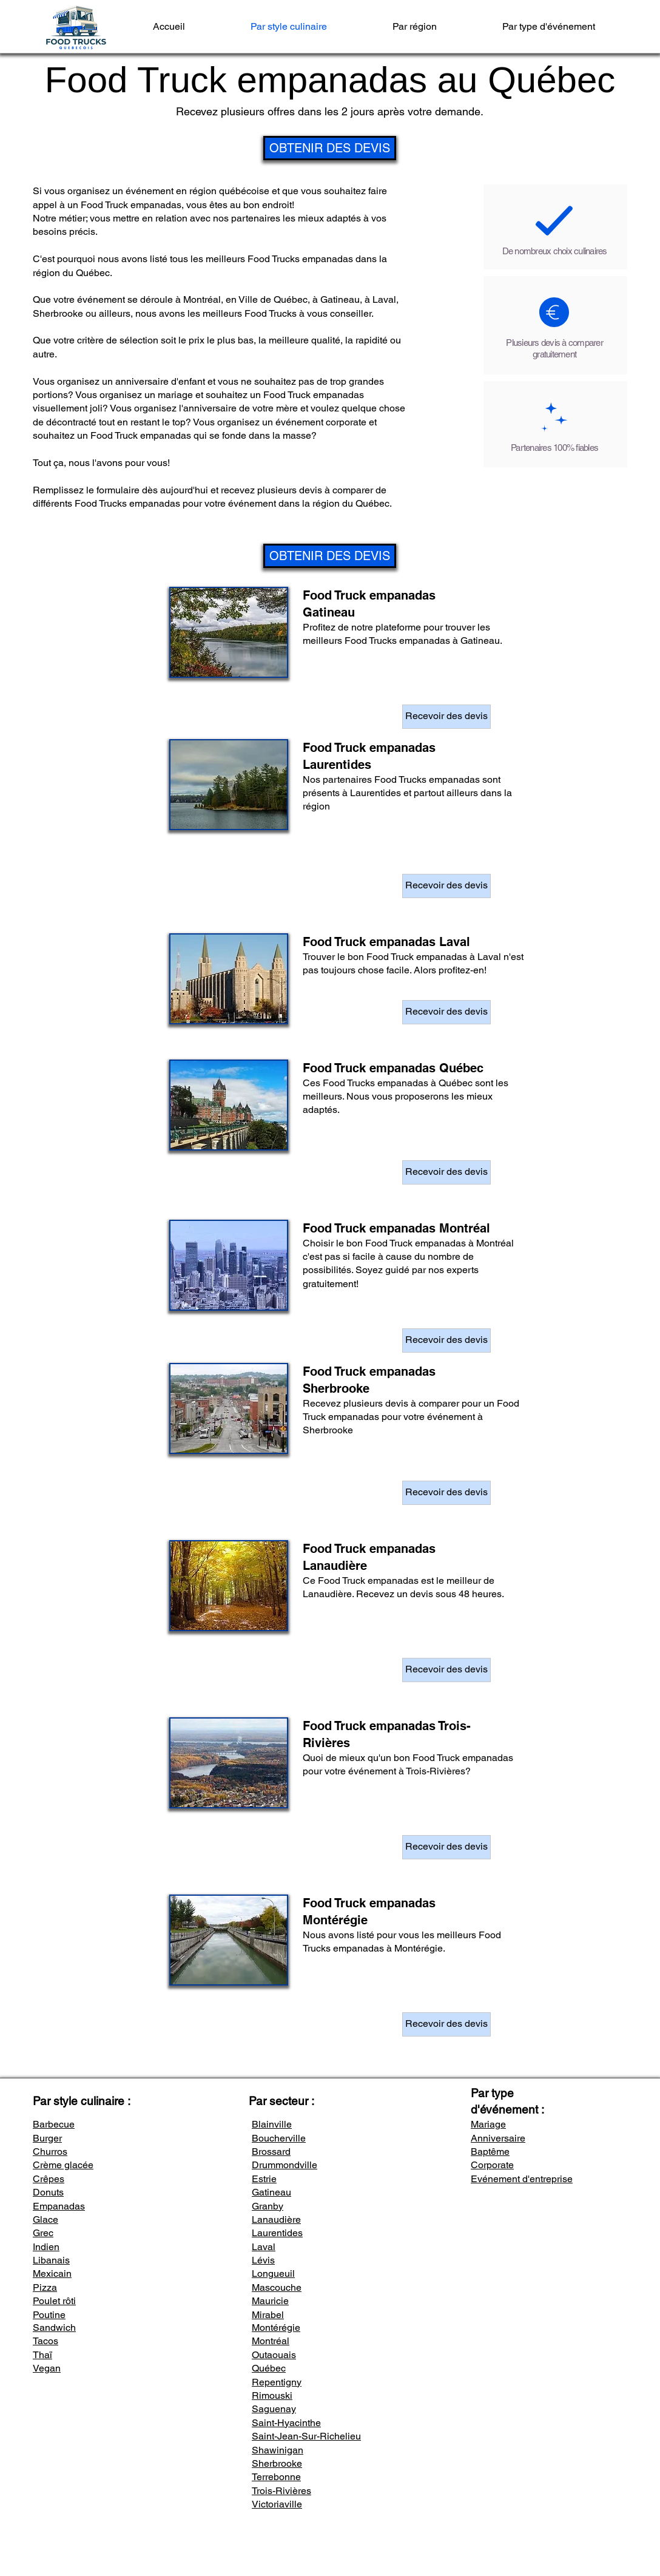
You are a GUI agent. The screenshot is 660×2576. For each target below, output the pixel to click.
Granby (267, 2206)
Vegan (47, 2368)
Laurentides (277, 2233)
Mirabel (268, 2315)
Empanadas (59, 2206)
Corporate (492, 2165)
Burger (47, 2138)
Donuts (48, 2192)
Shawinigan (277, 2450)
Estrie (264, 2179)
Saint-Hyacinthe (286, 2423)
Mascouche (276, 2287)
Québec (269, 2368)
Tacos (45, 2341)
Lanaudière (276, 2219)
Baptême (490, 2151)
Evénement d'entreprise (522, 2179)
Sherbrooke (277, 2463)
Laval (263, 2247)
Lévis (263, 2260)
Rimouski (272, 2395)
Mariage (488, 2124)
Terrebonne (276, 2477)
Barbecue (54, 2124)
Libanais (51, 2260)
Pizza (45, 2287)
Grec (43, 2233)
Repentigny (276, 2382)
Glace (45, 2219)
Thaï (42, 2355)
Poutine (49, 2315)
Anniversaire (498, 2138)
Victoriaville (277, 2504)
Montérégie (276, 2327)
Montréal (270, 2341)
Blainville (272, 2124)
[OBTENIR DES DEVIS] (329, 148)
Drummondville (284, 2165)
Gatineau (271, 2192)
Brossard (271, 2151)
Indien (46, 2247)
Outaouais (274, 2355)
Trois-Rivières (281, 2491)
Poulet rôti (54, 2301)
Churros (50, 2151)
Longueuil (273, 2273)
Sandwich (54, 2327)
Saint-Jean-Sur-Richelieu (306, 2436)
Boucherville (279, 2138)
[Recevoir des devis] (446, 717)
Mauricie (270, 2301)
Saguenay (274, 2409)
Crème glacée (63, 2165)
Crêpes (48, 2179)
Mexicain (52, 2273)
